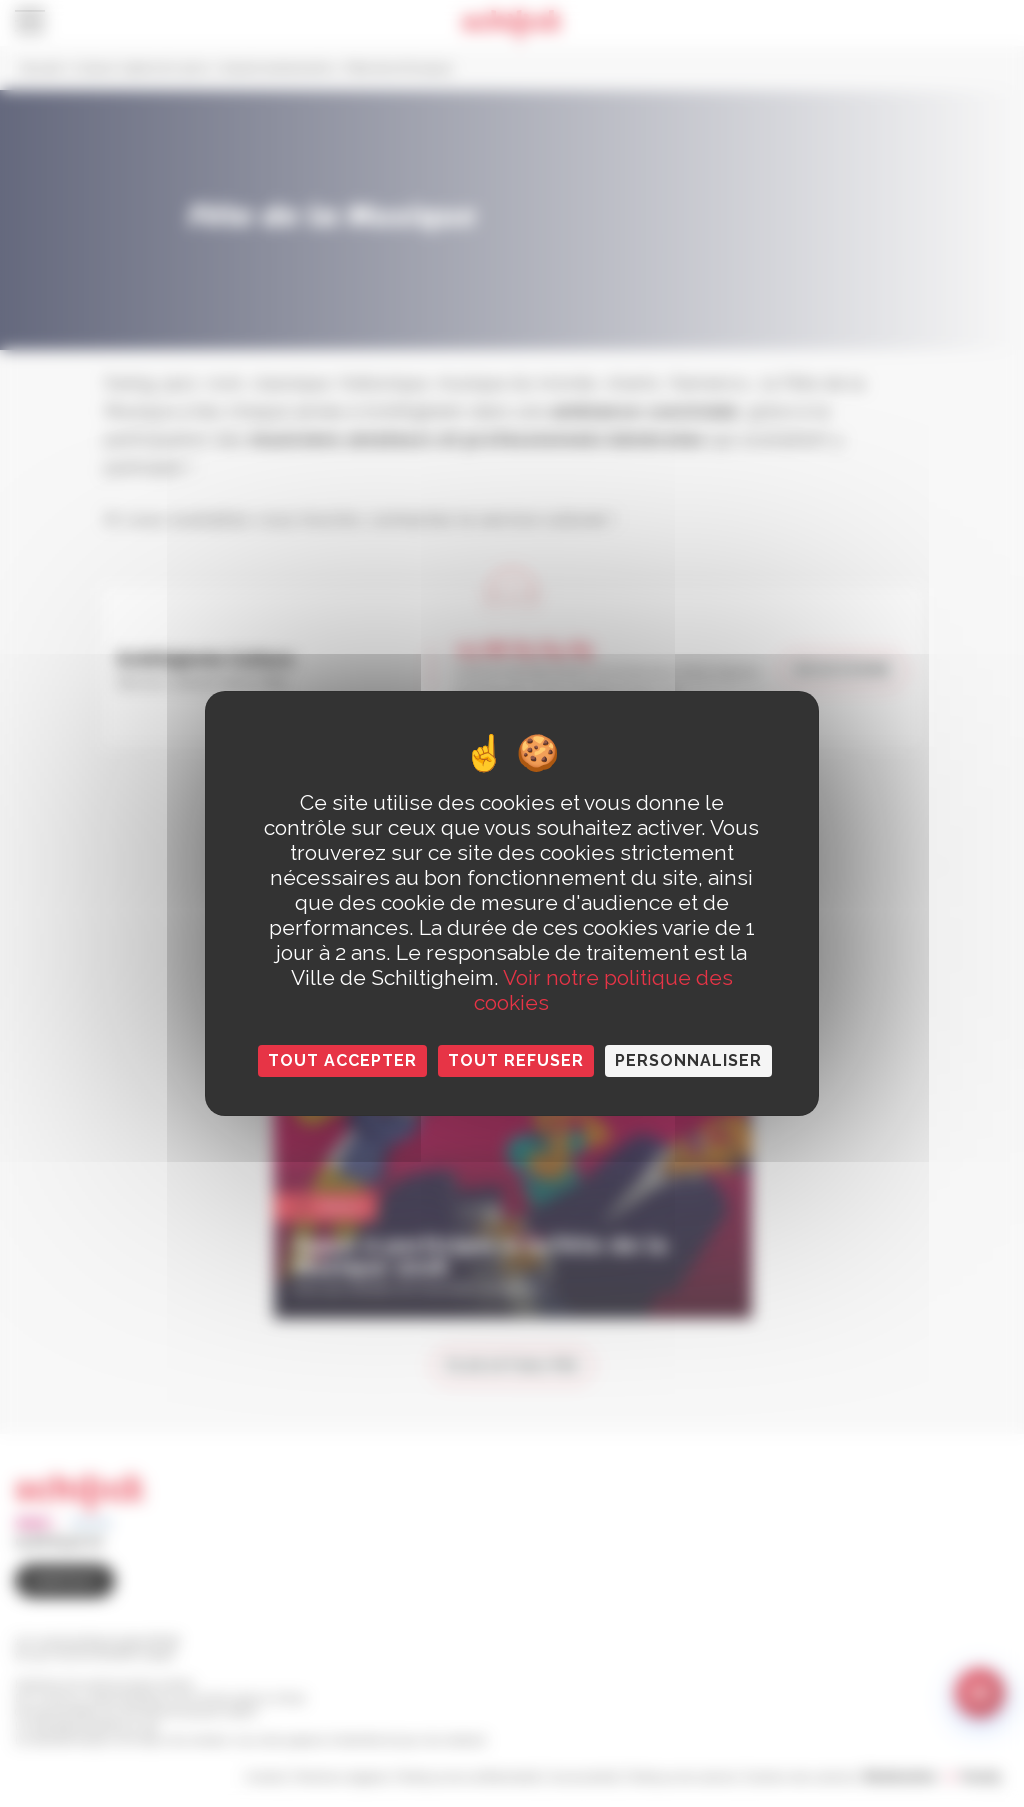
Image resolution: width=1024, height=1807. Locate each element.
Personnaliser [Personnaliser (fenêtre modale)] (688, 1060)
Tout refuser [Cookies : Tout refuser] (516, 1060)
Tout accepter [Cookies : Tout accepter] (342, 1060)
